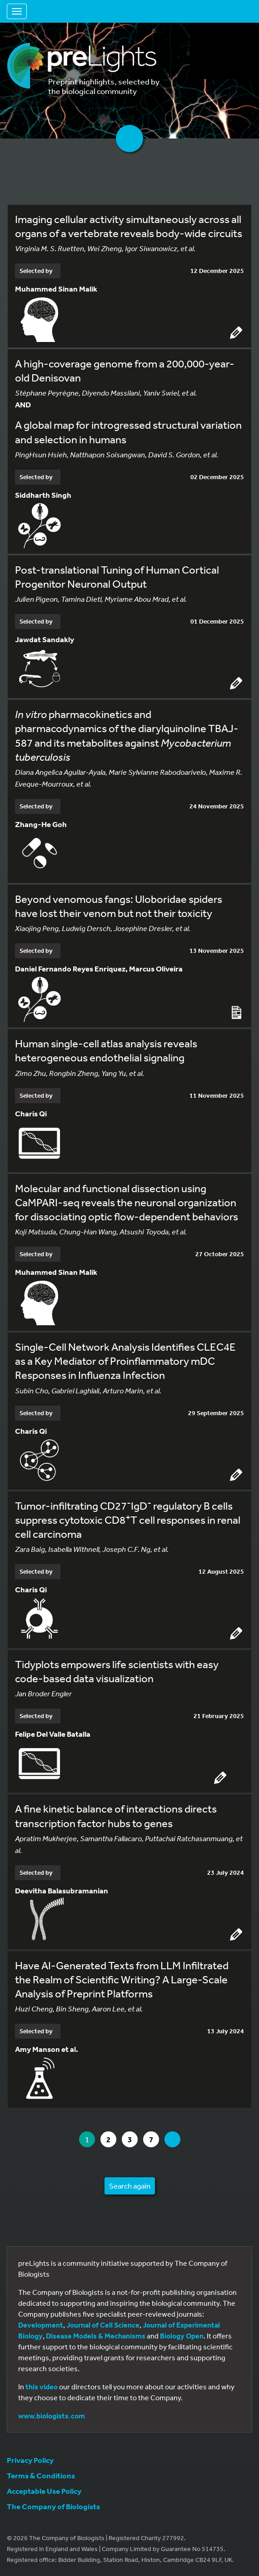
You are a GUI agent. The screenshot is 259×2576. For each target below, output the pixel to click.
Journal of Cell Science (102, 2324)
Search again (129, 2185)
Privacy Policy (30, 2460)
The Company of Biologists (53, 2506)
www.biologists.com (51, 2415)
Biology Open (182, 2335)
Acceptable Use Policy (44, 2491)
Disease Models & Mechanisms (95, 2335)
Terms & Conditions (41, 2475)
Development (40, 2324)
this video (41, 2386)
